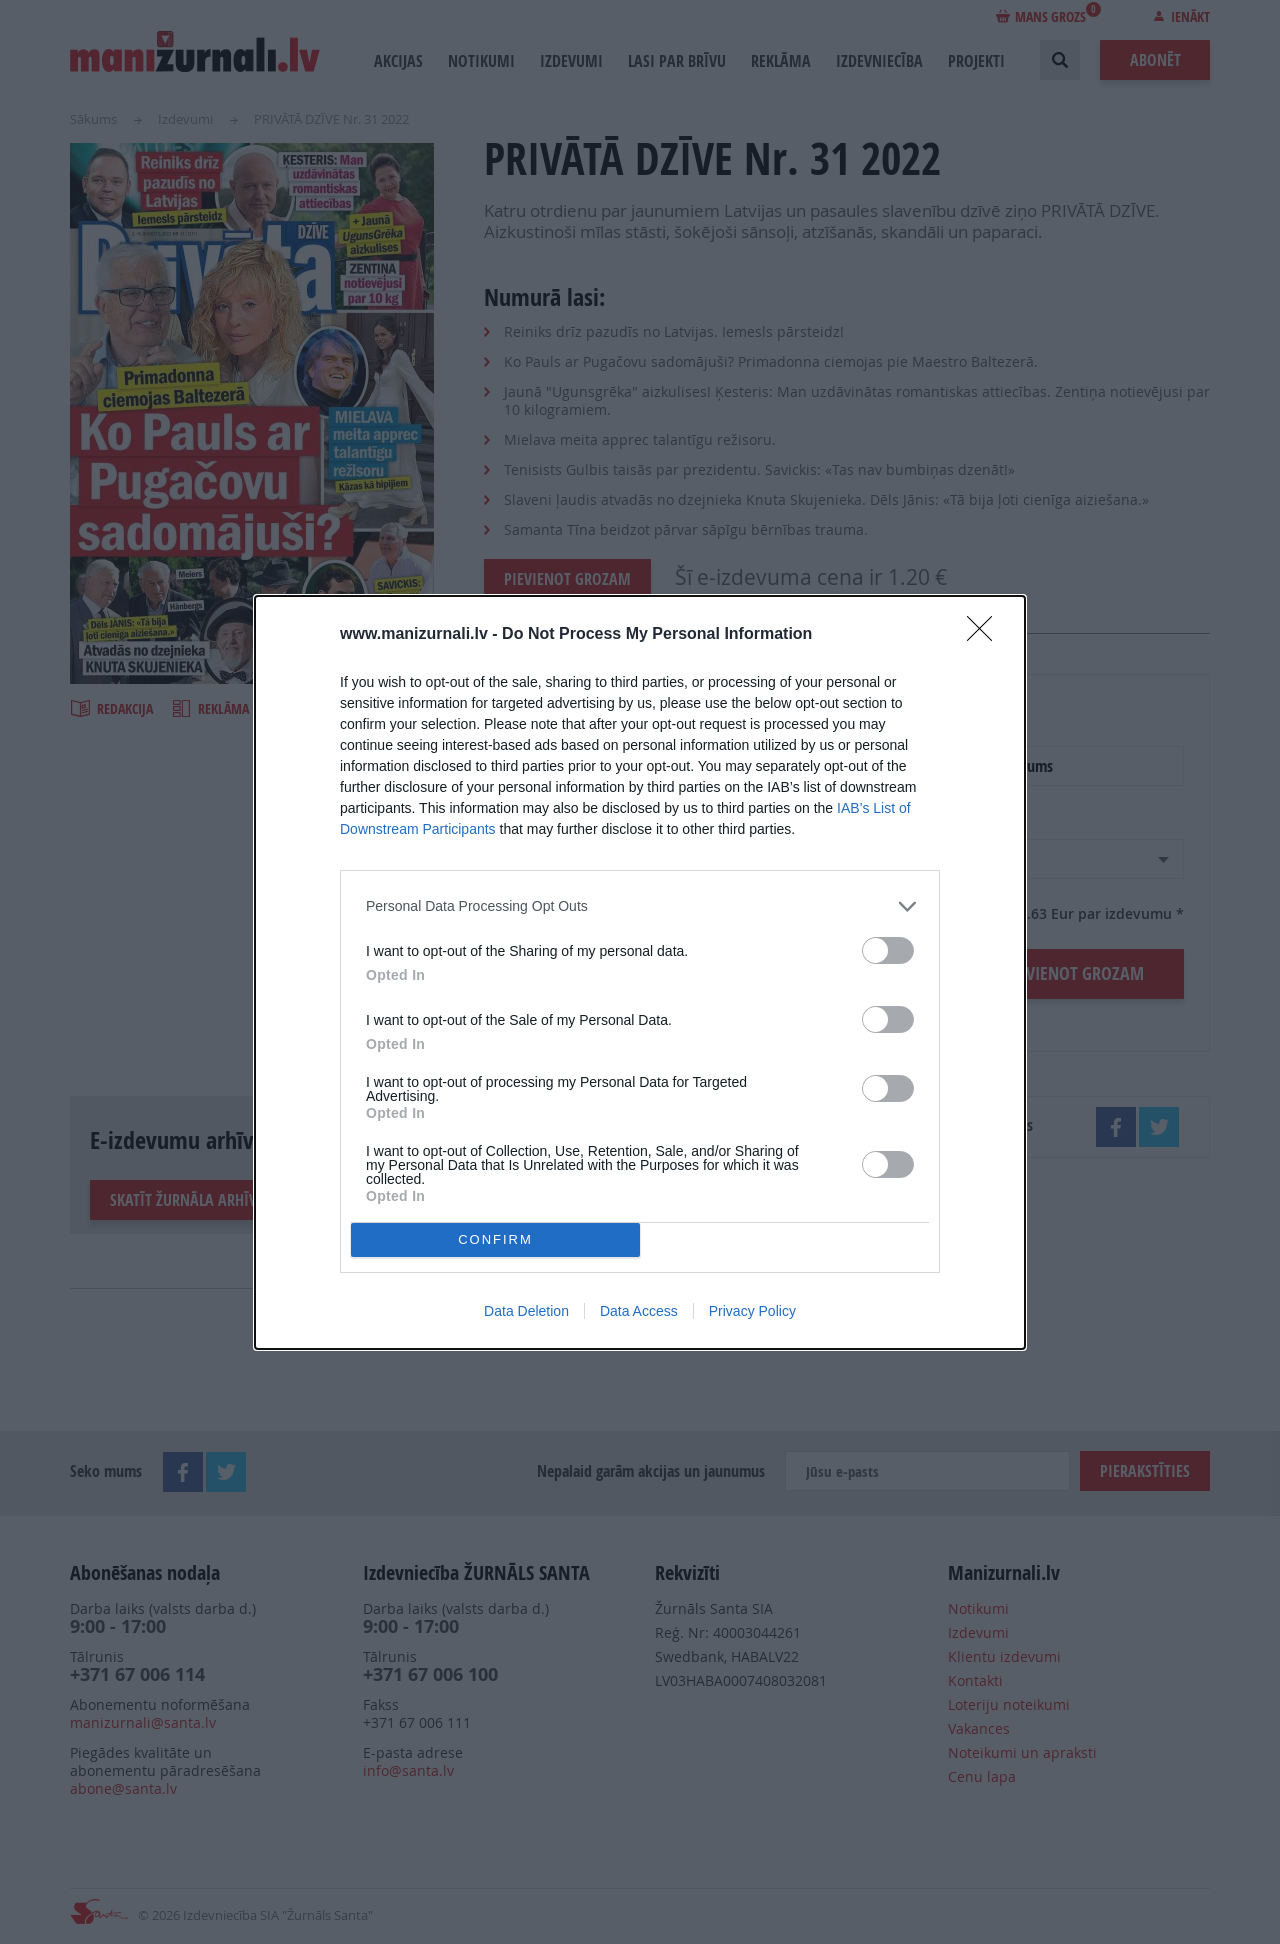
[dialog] (640, 972)
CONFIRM (495, 1239)
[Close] (986, 635)
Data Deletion (526, 1311)
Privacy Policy (752, 1311)
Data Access (639, 1311)
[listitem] (640, 906)
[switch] (888, 950)
